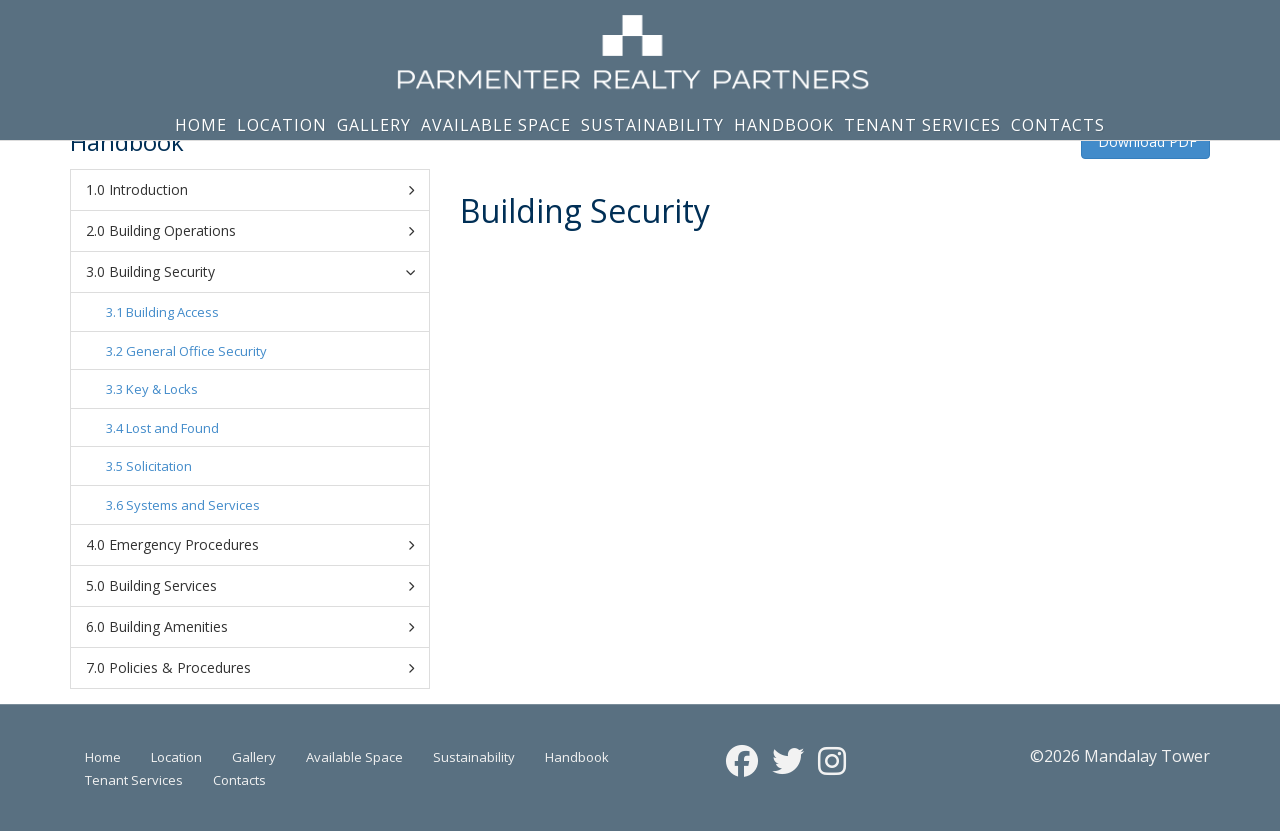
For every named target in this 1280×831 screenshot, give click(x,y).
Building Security (265, 271)
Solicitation (159, 466)
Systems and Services (193, 505)
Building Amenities (261, 627)
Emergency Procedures (261, 545)
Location (282, 125)
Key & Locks (162, 389)
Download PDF (1145, 141)
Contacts (1058, 125)
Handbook (784, 125)
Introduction (261, 190)
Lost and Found (172, 428)
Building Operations (261, 231)
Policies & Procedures (261, 668)
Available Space (496, 125)
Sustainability (652, 125)
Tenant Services (922, 125)
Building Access (172, 312)
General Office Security (196, 351)
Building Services (261, 586)
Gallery (374, 125)
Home (201, 125)
